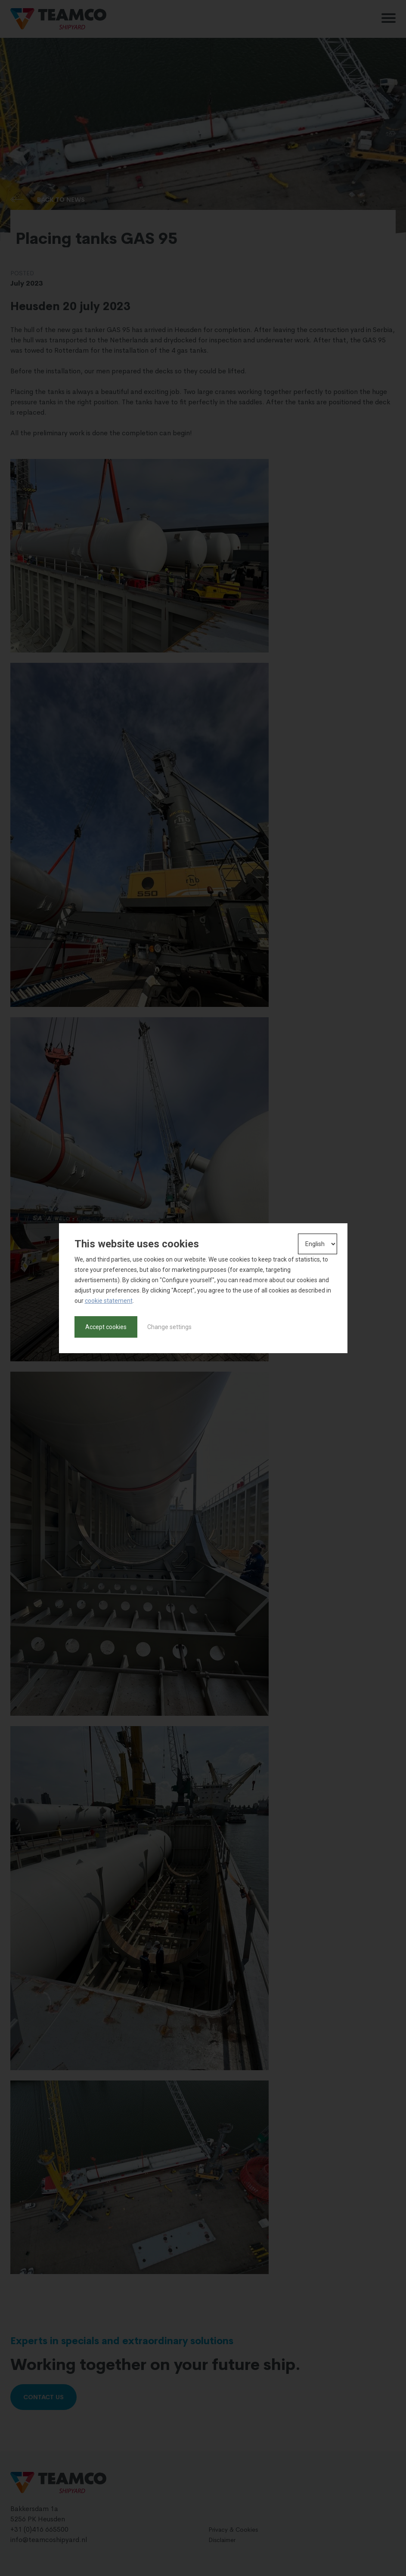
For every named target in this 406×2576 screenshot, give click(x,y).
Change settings (169, 1326)
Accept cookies (106, 1326)
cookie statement (109, 1300)
